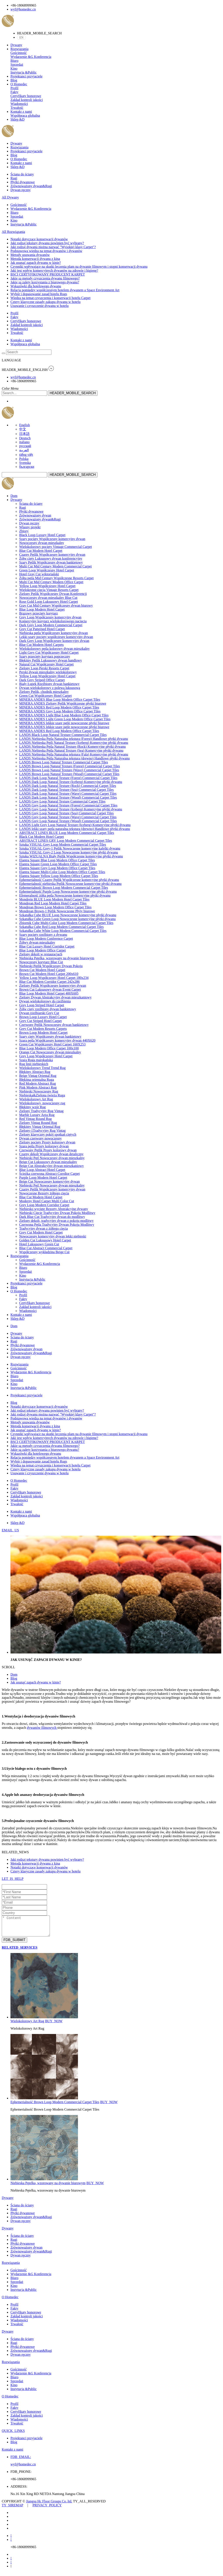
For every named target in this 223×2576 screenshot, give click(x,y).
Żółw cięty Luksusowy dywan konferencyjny (50, 558)
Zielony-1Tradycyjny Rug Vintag (42, 1130)
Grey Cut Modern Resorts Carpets (43, 1028)
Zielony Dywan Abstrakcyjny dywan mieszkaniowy (55, 997)
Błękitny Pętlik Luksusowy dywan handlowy (50, 660)
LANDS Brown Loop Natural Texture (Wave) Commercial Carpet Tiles (69, 770)
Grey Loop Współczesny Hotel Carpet (46, 1056)
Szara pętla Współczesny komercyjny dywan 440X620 (57, 1040)
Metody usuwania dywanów (30, 255)
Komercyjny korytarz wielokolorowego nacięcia (53, 621)
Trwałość (16, 107)
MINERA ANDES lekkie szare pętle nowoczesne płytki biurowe (64, 723)
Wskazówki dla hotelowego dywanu (35, 286)
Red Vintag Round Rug (35, 1119)
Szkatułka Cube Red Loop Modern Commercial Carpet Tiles (61, 927)
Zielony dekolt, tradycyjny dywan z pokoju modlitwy (56, 1220)
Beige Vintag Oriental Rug (37, 1076)
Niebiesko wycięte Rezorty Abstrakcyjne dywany (53, 1209)
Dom (13, 496)
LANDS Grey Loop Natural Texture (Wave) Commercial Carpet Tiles (68, 817)
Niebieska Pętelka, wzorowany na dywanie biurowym (56, 958)
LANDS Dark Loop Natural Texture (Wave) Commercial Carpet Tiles (68, 793)
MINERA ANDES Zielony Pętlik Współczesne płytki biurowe (62, 703)
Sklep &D (17, 119)
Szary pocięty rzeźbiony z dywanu (43, 934)
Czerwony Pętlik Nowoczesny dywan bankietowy (54, 1025)
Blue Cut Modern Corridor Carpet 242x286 (49, 981)
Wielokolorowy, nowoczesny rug (42, 1103)
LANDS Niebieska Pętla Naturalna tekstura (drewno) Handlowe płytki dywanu (74, 758)
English (24, 425)
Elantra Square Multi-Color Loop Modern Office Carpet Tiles (62, 872)
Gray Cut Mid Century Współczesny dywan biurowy (56, 605)
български (26, 466)
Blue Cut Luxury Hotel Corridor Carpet (46, 946)
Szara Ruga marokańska (36, 1060)
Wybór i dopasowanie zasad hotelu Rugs (38, 294)
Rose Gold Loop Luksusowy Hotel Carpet (48, 601)
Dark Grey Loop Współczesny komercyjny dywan (54, 641)
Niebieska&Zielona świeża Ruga (42, 1095)
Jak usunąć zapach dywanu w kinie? (35, 262)
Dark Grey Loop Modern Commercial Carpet (50, 625)
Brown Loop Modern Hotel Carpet (43, 1032)
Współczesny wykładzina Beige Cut (44, 1252)
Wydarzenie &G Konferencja (30, 57)
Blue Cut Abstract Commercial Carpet (45, 1248)
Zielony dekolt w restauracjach (40, 954)
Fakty (14, 92)
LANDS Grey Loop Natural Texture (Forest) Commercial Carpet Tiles (68, 805)
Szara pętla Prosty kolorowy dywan (44, 1146)
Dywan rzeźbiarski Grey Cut (39, 1013)
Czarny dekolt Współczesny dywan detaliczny (51, 1154)
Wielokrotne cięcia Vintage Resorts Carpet (49, 590)
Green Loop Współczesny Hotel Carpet (46, 570)
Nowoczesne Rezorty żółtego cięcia (44, 1193)
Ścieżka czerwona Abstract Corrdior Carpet (49, 1173)
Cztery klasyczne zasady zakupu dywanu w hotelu (45, 302)
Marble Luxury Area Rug (36, 1115)
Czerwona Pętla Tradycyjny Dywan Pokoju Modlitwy (56, 1224)
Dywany (16, 45)
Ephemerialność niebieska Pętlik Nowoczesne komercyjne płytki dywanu (70, 884)
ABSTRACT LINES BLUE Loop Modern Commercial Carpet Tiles (66, 833)
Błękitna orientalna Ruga (36, 1079)
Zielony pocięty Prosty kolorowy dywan (47, 1142)
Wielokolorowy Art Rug (36, 1099)
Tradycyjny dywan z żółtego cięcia (43, 1228)
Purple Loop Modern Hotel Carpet (43, 1177)
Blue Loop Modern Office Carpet (42, 950)
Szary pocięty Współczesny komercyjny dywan (52, 539)
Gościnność (18, 53)
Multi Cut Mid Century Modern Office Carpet (51, 582)
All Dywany (10, 197)
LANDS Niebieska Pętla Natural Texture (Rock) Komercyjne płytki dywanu (72, 746)
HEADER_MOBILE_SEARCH (73, 393)
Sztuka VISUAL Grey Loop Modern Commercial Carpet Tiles (62, 844)
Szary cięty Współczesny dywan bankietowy (50, 1036)
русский (25, 446)
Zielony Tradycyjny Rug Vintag (41, 1111)
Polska (24, 459)
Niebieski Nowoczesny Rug (38, 1091)
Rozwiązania (19, 49)
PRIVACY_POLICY (47, 2509)
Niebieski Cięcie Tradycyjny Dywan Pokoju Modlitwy (57, 1213)
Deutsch (24, 438)
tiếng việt (26, 454)
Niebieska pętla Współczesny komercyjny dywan (53, 633)
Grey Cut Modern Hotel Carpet (41, 1232)
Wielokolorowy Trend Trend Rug (42, 1068)
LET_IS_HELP (13, 1879)
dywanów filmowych (42, 1727)
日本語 (24, 434)
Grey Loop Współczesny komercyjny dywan (50, 617)
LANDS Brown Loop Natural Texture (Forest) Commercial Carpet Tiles (69, 766)
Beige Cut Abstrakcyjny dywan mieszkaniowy (51, 1166)
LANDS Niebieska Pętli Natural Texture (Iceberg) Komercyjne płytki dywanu (73, 742)
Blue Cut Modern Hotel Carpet (40, 550)
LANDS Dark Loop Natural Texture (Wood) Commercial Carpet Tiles (68, 797)
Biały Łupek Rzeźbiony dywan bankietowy (49, 684)
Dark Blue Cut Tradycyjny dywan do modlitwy (52, 1217)
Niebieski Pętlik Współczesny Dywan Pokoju (51, 966)
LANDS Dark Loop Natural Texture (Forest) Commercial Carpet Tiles (68, 778)
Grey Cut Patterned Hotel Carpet (42, 629)
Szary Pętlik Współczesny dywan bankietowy (51, 562)
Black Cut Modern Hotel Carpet (41, 836)
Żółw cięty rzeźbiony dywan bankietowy (47, 1009)
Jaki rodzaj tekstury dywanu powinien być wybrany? (47, 243)
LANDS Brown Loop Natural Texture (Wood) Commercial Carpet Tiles (69, 774)
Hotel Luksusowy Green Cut (39, 1244)
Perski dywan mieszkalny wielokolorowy (48, 672)
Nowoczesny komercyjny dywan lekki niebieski (52, 1236)
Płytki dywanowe (22, 182)
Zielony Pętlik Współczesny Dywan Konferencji (53, 594)
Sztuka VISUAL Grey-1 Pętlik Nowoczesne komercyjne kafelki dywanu (69, 848)
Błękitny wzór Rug (32, 1107)
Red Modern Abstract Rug (37, 1083)
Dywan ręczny (20, 190)
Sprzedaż (16, 64)
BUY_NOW (54, 2025)
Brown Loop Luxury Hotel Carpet (43, 1017)
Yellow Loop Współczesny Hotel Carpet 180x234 (53, 978)
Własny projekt (30, 527)
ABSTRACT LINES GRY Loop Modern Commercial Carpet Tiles (65, 840)
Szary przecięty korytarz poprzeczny (44, 656)
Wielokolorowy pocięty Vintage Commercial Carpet (55, 547)
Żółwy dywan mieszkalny (37, 942)
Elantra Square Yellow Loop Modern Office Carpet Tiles (58, 876)
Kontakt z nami (21, 111)
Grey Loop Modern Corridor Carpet (44, 1205)
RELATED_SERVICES (19, 1952)
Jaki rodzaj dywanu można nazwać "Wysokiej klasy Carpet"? (53, 247)
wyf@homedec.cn (23, 9)
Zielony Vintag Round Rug (38, 1123)
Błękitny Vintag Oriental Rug (39, 1126)
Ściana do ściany (22, 174)
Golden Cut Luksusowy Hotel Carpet (45, 1240)
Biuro (14, 60)
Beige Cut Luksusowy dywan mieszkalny (48, 1162)
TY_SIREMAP (12, 2509)
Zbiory (24, 531)
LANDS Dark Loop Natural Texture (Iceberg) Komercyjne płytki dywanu (70, 782)
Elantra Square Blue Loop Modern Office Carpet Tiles (57, 860)
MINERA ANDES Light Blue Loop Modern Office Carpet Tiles (63, 715)
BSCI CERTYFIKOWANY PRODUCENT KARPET (47, 274)
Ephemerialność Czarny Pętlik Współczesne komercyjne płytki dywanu (69, 880)
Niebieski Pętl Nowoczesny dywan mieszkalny (51, 1158)
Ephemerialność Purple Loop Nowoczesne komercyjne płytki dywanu (68, 891)
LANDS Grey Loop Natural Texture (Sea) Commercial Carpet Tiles (66, 813)
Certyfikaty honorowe (25, 96)
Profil (14, 88)
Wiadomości (19, 104)
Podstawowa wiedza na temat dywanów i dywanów (46, 251)
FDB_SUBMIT (14, 1944)
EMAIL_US (10, 1530)
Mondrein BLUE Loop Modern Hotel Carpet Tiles (54, 899)
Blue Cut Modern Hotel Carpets (41, 645)
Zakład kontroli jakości (26, 100)
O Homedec (18, 84)
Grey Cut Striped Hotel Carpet (40, 1021)
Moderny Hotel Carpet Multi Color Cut (46, 1201)
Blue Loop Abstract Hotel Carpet (42, 1170)
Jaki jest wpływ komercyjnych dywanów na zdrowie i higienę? (54, 270)
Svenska (25, 463)
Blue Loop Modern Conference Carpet (46, 938)
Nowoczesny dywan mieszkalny (41, 543)
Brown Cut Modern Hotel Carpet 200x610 (48, 974)
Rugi (13, 178)
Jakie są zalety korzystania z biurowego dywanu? (44, 282)
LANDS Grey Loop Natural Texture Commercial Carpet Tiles (62, 801)
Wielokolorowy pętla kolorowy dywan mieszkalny (54, 648)
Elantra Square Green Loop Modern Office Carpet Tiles (58, 864)
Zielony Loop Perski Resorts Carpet (44, 668)
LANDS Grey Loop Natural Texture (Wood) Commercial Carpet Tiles (68, 821)
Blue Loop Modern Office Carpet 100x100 (49, 1048)
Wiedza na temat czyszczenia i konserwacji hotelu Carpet (50, 298)
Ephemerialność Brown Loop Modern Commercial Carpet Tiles (63, 887)
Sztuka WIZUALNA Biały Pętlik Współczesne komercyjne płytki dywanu (71, 856)
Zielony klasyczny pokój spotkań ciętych (47, 1134)
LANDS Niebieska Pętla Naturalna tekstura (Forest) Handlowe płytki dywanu (73, 739)
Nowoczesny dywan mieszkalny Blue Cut (48, 597)
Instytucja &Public (23, 72)
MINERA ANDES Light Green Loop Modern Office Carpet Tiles (64, 719)
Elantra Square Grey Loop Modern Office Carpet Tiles (57, 868)
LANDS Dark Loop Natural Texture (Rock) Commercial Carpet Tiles (67, 786)
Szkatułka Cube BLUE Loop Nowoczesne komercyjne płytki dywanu (67, 915)
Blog (13, 80)
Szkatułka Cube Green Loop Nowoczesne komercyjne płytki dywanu (67, 919)
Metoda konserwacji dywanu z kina (35, 259)
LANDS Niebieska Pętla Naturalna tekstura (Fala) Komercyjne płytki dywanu (73, 754)
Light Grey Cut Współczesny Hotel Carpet (49, 652)
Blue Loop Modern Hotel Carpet (42, 609)
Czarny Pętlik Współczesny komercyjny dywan (52, 554)
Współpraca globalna (25, 115)
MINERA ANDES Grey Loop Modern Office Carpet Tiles (59, 711)
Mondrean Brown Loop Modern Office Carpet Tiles (55, 907)
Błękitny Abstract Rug (34, 1072)
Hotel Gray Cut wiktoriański (39, 574)
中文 (22, 429)
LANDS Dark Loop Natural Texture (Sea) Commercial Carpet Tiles (66, 789)
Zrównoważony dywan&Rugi (31, 186)
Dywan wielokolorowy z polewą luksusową (49, 688)
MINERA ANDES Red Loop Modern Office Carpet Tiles (59, 707)
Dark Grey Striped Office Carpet (42, 680)
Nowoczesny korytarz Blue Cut (41, 962)
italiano (24, 442)
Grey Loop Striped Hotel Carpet (41, 1005)
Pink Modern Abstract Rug (38, 1087)
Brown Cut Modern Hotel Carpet (42, 970)
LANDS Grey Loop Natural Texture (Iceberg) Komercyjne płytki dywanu (70, 809)
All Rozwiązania (13, 232)
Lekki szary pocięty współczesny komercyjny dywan (56, 637)
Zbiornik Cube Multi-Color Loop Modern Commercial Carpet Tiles (66, 923)
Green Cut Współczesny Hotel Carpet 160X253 (52, 1044)
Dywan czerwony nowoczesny (40, 1138)
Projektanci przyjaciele (26, 76)
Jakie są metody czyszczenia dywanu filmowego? (45, 278)
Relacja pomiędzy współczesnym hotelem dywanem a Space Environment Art (64, 290)
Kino (13, 68)
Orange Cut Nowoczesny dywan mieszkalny (50, 1052)
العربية (24, 450)
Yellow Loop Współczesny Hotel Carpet (47, 586)
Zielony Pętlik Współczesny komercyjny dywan (52, 985)
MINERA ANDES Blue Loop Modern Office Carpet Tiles (59, 699)
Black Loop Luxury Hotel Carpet (42, 535)
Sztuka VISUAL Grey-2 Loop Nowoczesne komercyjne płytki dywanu (68, 852)
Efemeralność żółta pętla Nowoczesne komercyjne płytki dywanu (64, 895)
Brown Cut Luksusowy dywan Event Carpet (50, 989)
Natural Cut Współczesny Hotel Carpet (46, 664)
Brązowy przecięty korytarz (38, 613)
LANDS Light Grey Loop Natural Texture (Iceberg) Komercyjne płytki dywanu (74, 825)
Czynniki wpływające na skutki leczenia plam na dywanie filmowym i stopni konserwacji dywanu (78, 266)
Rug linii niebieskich (33, 1064)
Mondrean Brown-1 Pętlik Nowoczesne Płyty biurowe (57, 911)
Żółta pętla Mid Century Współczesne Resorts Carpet (56, 578)
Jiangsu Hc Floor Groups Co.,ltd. (49, 2505)
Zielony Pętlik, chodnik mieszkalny (44, 692)
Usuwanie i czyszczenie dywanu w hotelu (39, 306)
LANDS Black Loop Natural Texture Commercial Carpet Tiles (63, 735)
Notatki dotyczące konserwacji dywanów (39, 239)
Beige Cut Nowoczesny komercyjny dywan (49, 1181)
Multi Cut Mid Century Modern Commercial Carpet (55, 566)
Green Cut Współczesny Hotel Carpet (45, 695)
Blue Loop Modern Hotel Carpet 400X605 (48, 993)
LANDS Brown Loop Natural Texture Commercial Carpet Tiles (63, 762)
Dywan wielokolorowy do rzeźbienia (45, 1001)
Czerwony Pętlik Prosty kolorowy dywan (48, 1150)
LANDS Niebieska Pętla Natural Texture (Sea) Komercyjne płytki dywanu (71, 750)
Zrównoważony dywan (35, 515)
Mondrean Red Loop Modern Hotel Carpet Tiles (52, 903)
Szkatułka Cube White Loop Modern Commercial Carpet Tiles (62, 931)
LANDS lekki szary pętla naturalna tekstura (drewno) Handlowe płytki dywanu (74, 829)
